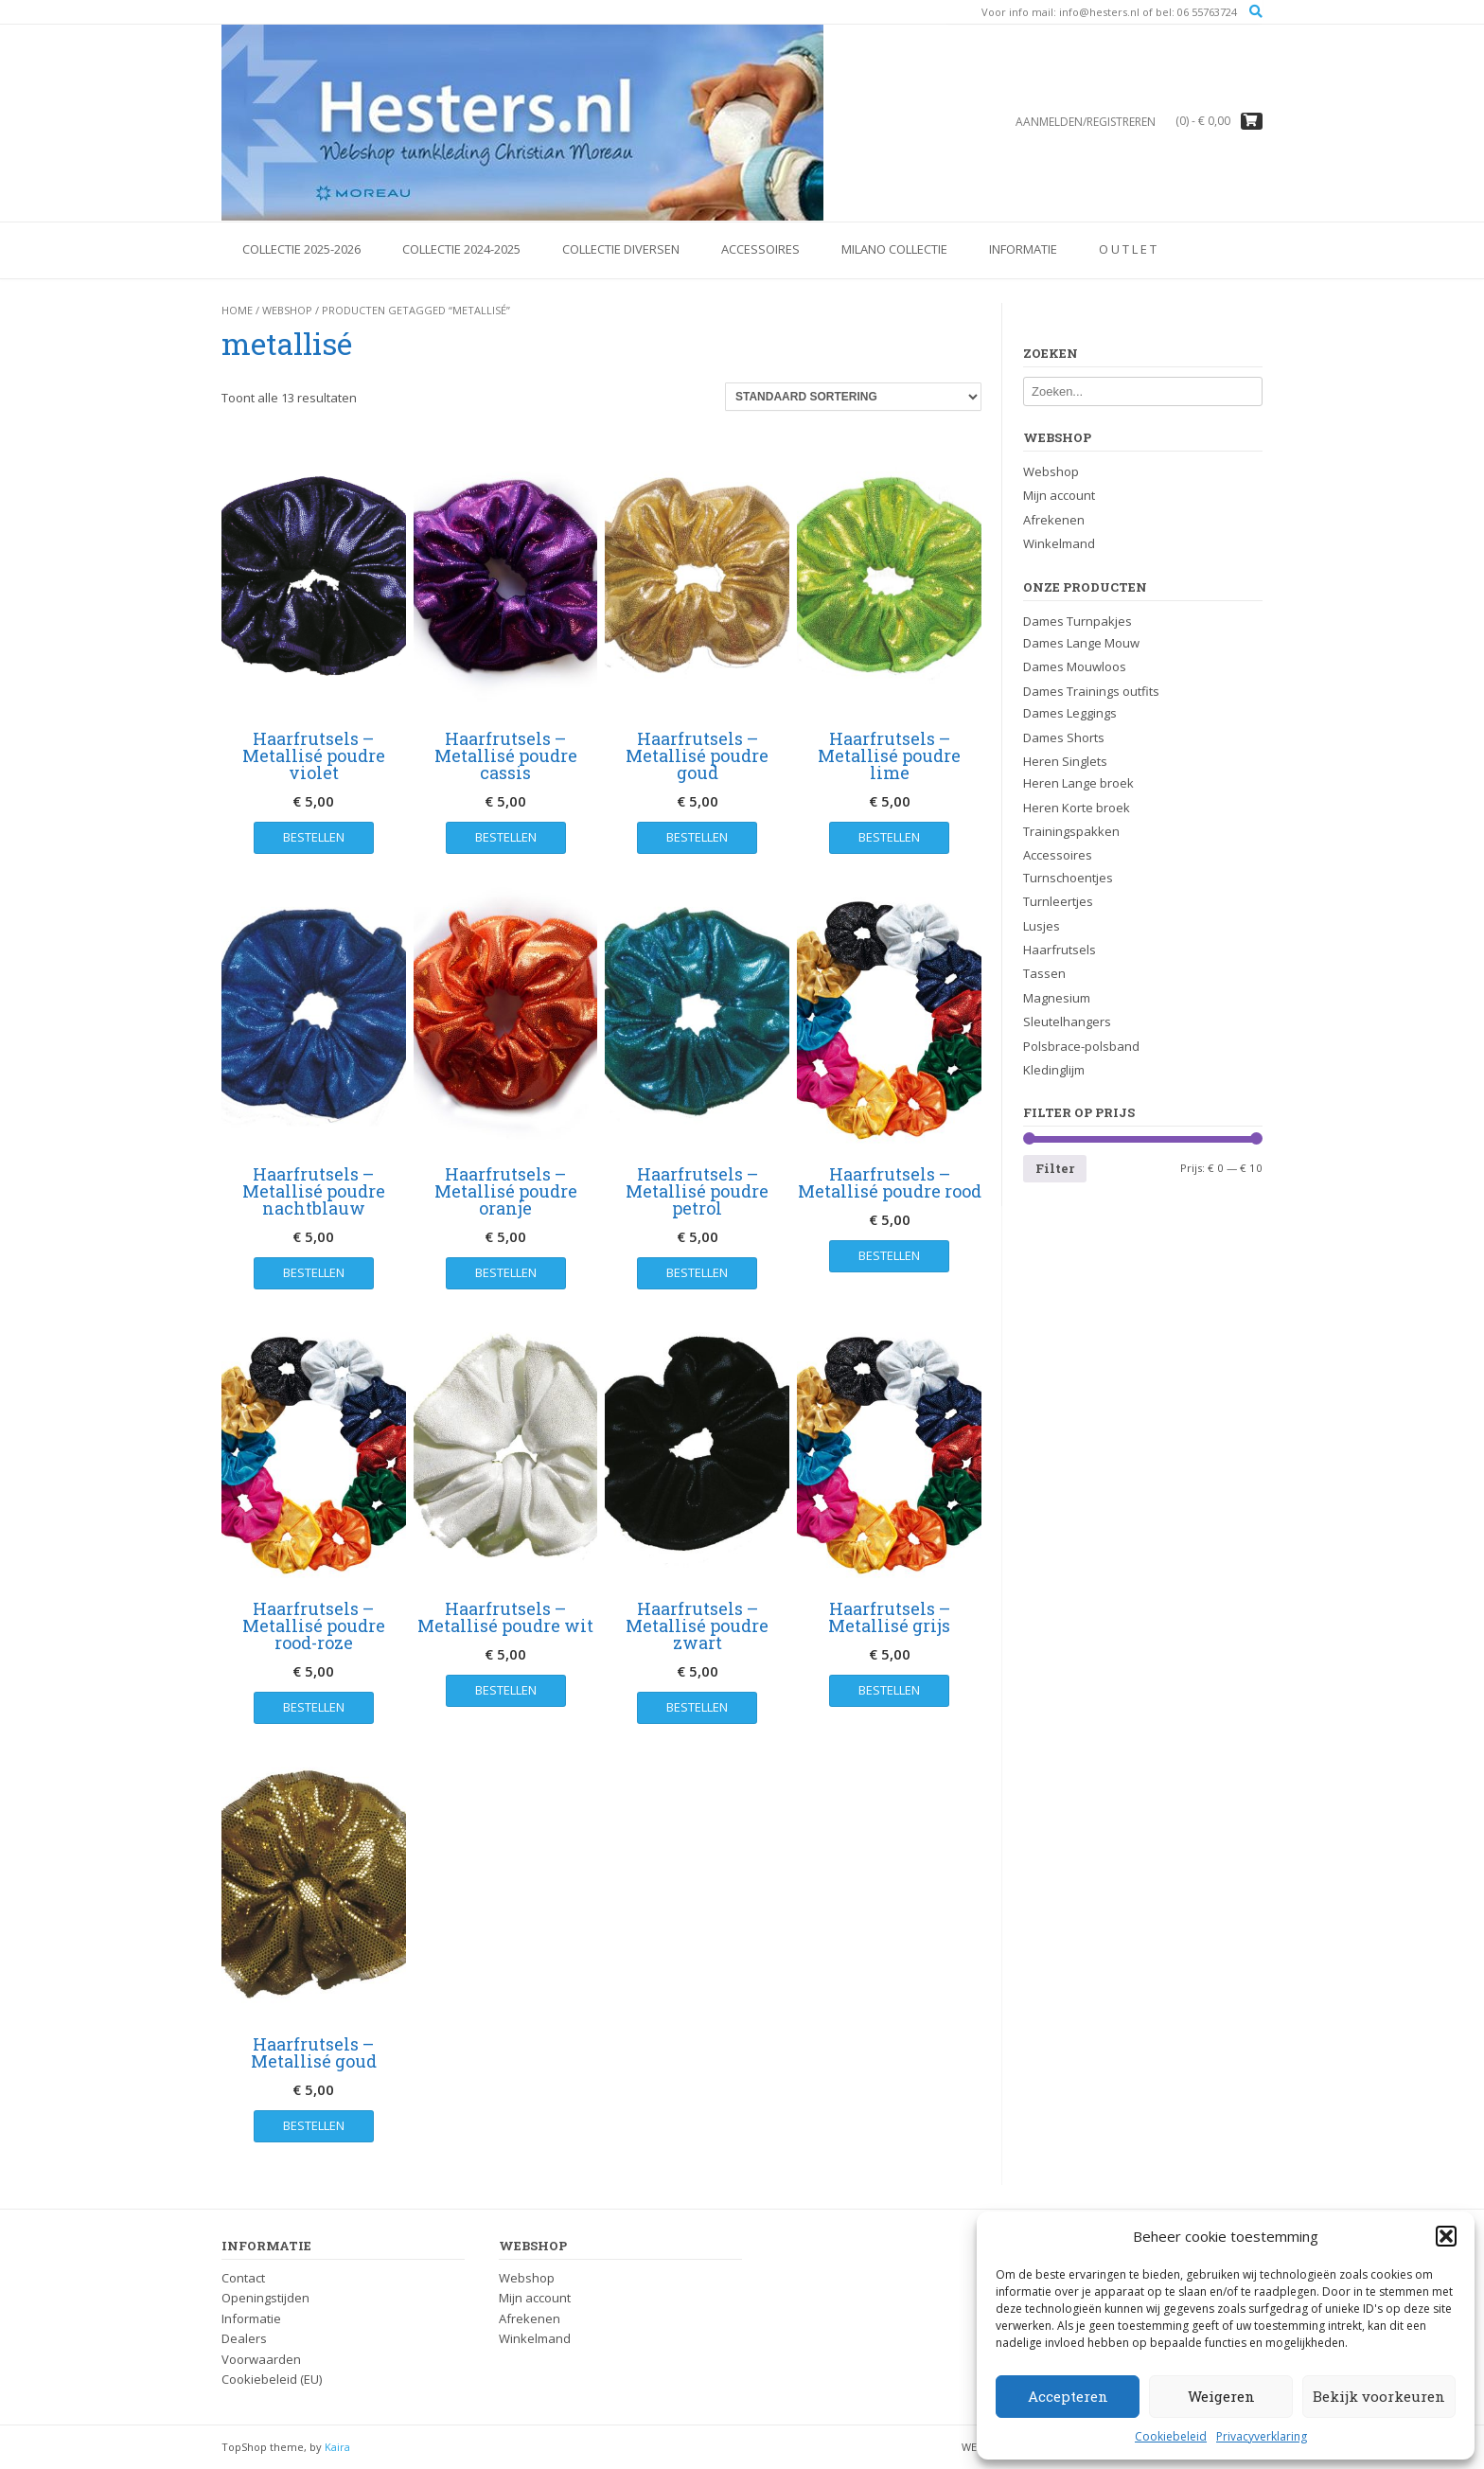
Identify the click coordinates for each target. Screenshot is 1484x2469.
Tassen (1044, 973)
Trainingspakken (1071, 831)
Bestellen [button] (313, 836)
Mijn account (1059, 495)
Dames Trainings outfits (1091, 691)
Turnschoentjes (1068, 877)
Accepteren (1068, 2396)
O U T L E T (1128, 249)
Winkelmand (1059, 543)
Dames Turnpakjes (1077, 621)
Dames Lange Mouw (1081, 642)
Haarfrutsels (1059, 949)
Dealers (244, 2338)
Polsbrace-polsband (1081, 1046)
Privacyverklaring (1261, 2436)
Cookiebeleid (1171, 2436)
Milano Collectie (894, 249)
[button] (1446, 2236)
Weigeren (1221, 2396)
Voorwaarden (261, 2359)
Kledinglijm (1054, 1069)
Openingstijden (265, 2297)
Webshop (287, 310)
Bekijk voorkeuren (1379, 2396)
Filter (1054, 1168)
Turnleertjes (1058, 901)
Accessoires (760, 249)
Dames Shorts (1063, 737)
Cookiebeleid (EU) (271, 2379)
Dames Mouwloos (1074, 666)
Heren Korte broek (1076, 807)
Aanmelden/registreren (1086, 122)
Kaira (337, 2447)
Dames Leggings (1070, 712)
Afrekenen (1054, 519)
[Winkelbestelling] (853, 396)
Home (237, 310)
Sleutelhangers (1067, 1021)
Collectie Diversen (621, 249)
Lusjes (1041, 925)
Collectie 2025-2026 (301, 249)
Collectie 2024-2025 (461, 249)
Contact (243, 2277)
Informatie (1023, 249)
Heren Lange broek (1078, 782)
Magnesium (1056, 997)
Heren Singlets (1065, 761)
